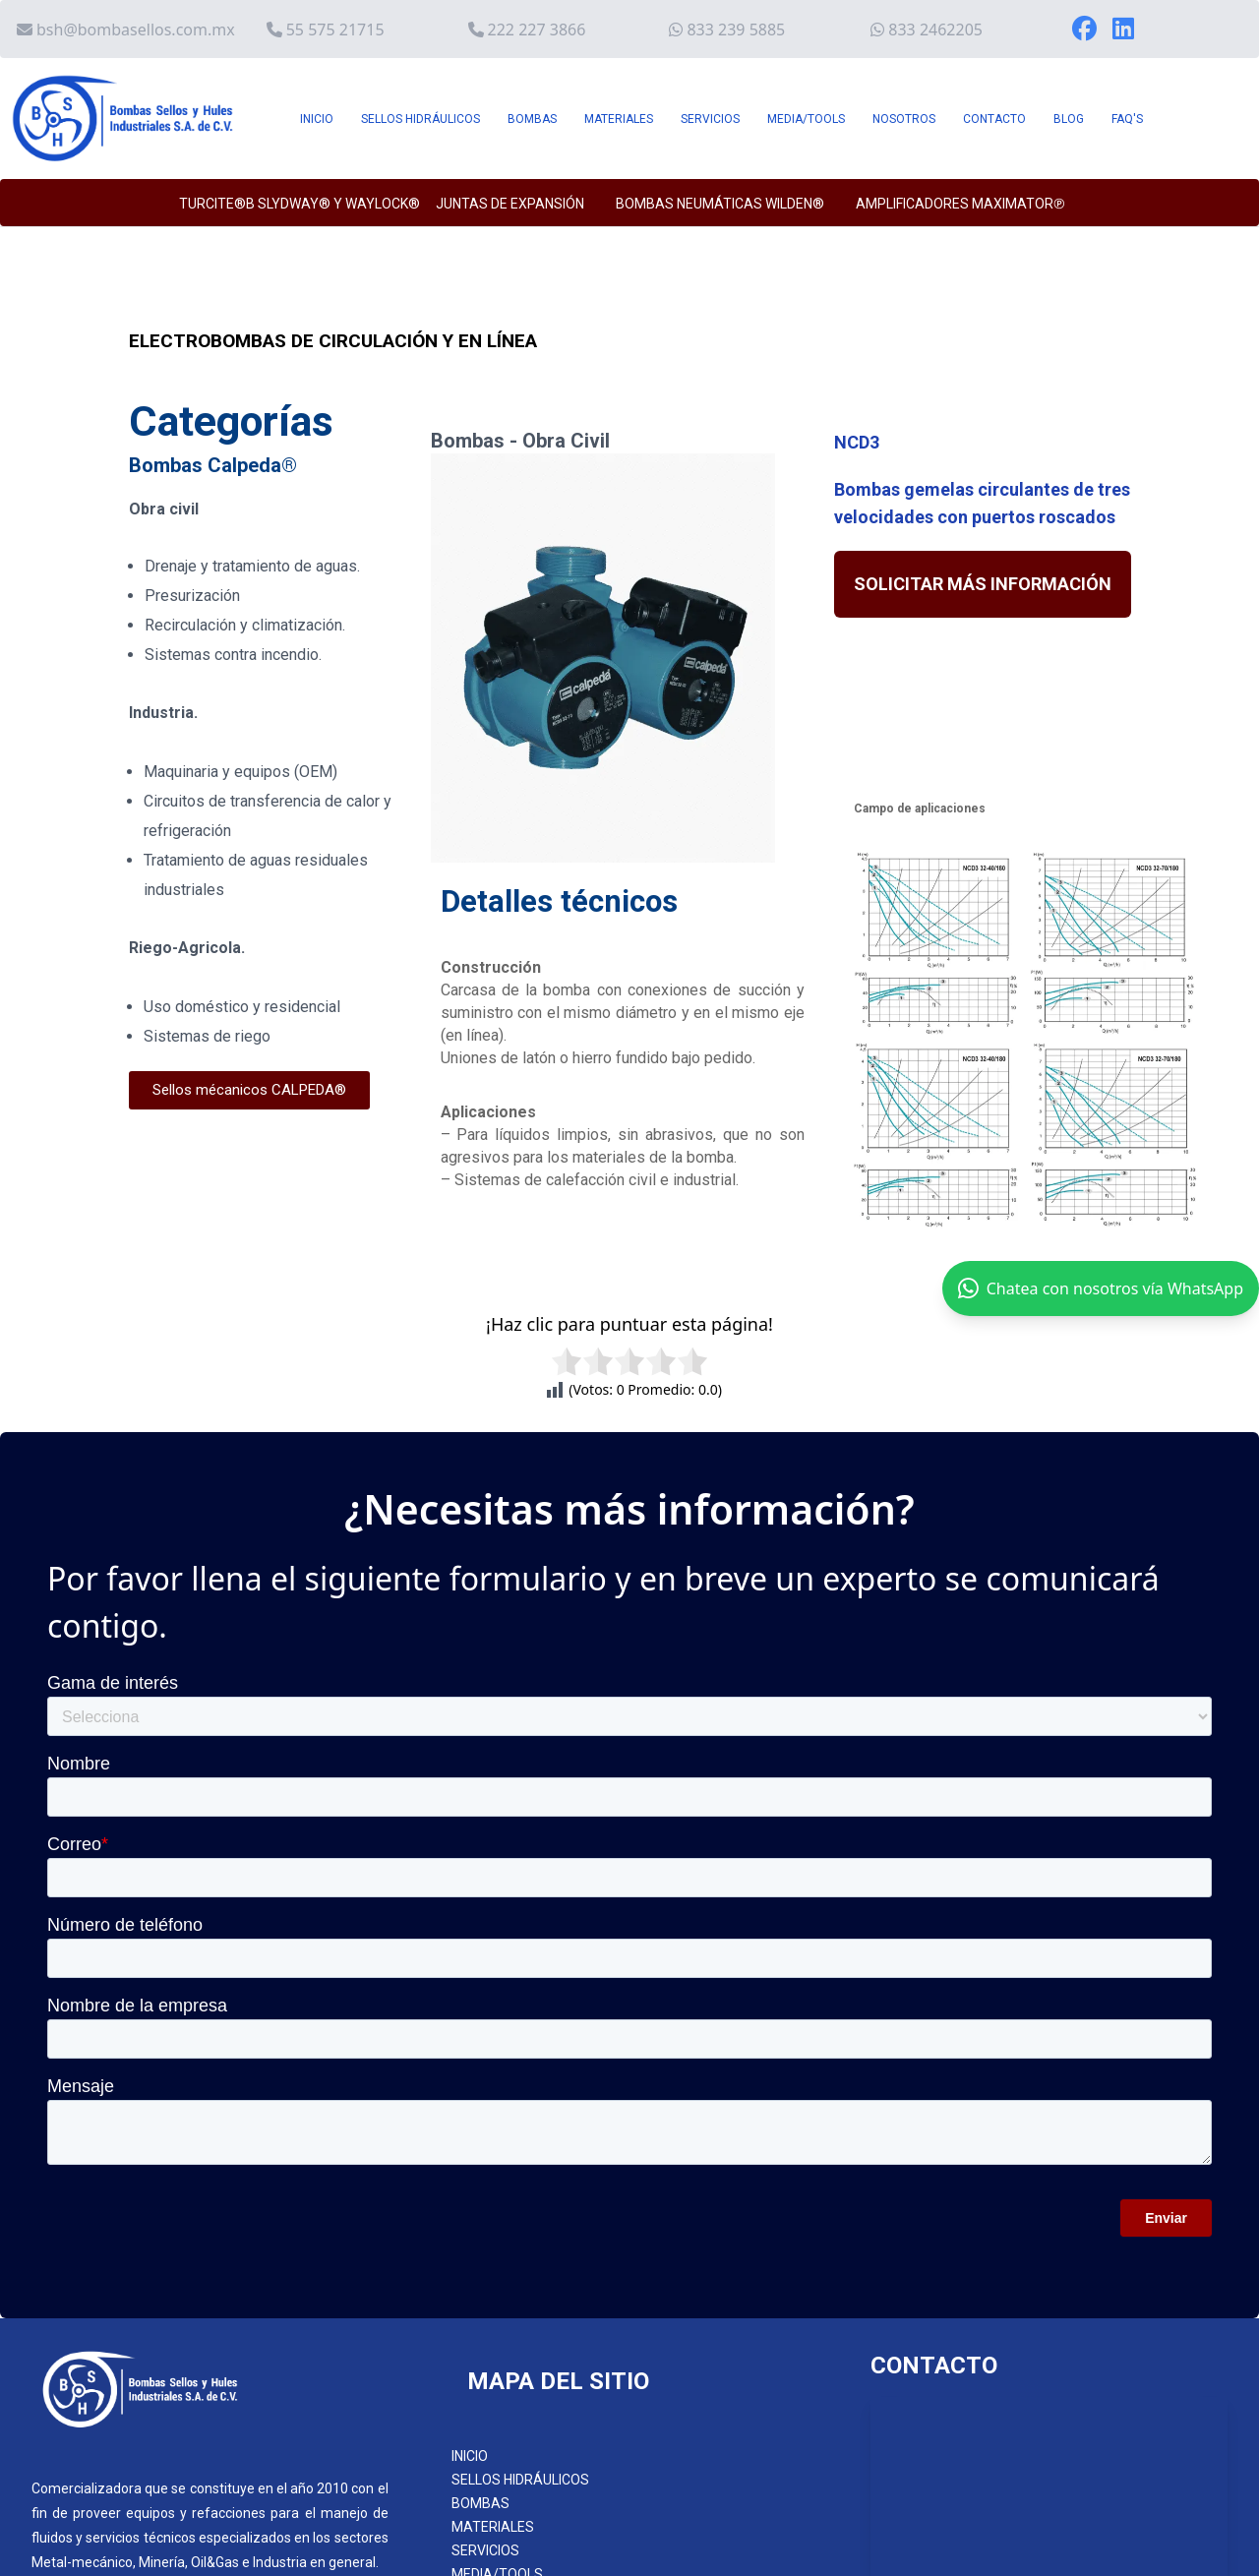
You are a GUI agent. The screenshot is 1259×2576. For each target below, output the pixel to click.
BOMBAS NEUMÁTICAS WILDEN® (720, 203)
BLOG (1068, 119)
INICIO (316, 119)
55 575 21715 (335, 29)
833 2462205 (935, 29)
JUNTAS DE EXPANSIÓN (510, 203)
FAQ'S (1127, 119)
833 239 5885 (736, 29)
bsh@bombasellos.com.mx (135, 29)
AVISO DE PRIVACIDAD (521, 2385)
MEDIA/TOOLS (806, 119)
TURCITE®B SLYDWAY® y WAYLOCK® (299, 203)
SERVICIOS (710, 119)
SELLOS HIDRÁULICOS (420, 119)
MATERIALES (618, 119)
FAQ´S (470, 2332)
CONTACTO (994, 119)
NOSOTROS (903, 119)
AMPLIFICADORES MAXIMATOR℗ (960, 203)
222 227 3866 (537, 29)
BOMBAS (532, 119)
